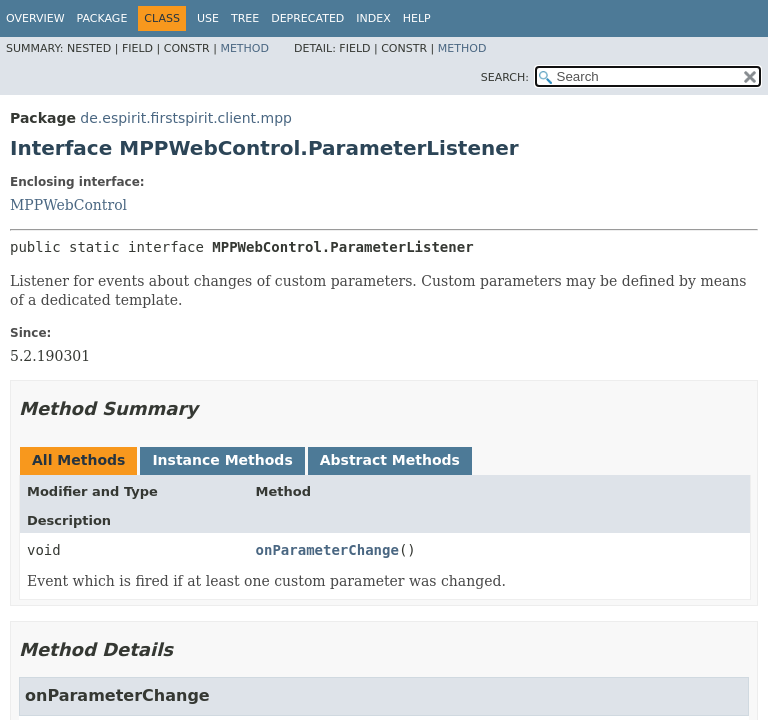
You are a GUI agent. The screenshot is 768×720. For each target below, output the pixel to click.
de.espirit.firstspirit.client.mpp (186, 118)
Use (208, 18)
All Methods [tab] (78, 460)
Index (373, 18)
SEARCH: (505, 77)
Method (244, 48)
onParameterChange (327, 550)
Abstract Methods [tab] (390, 460)
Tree (245, 18)
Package (102, 18)
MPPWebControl (68, 205)
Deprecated (307, 18)
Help (417, 18)
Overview (35, 18)
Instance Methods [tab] (222, 460)
